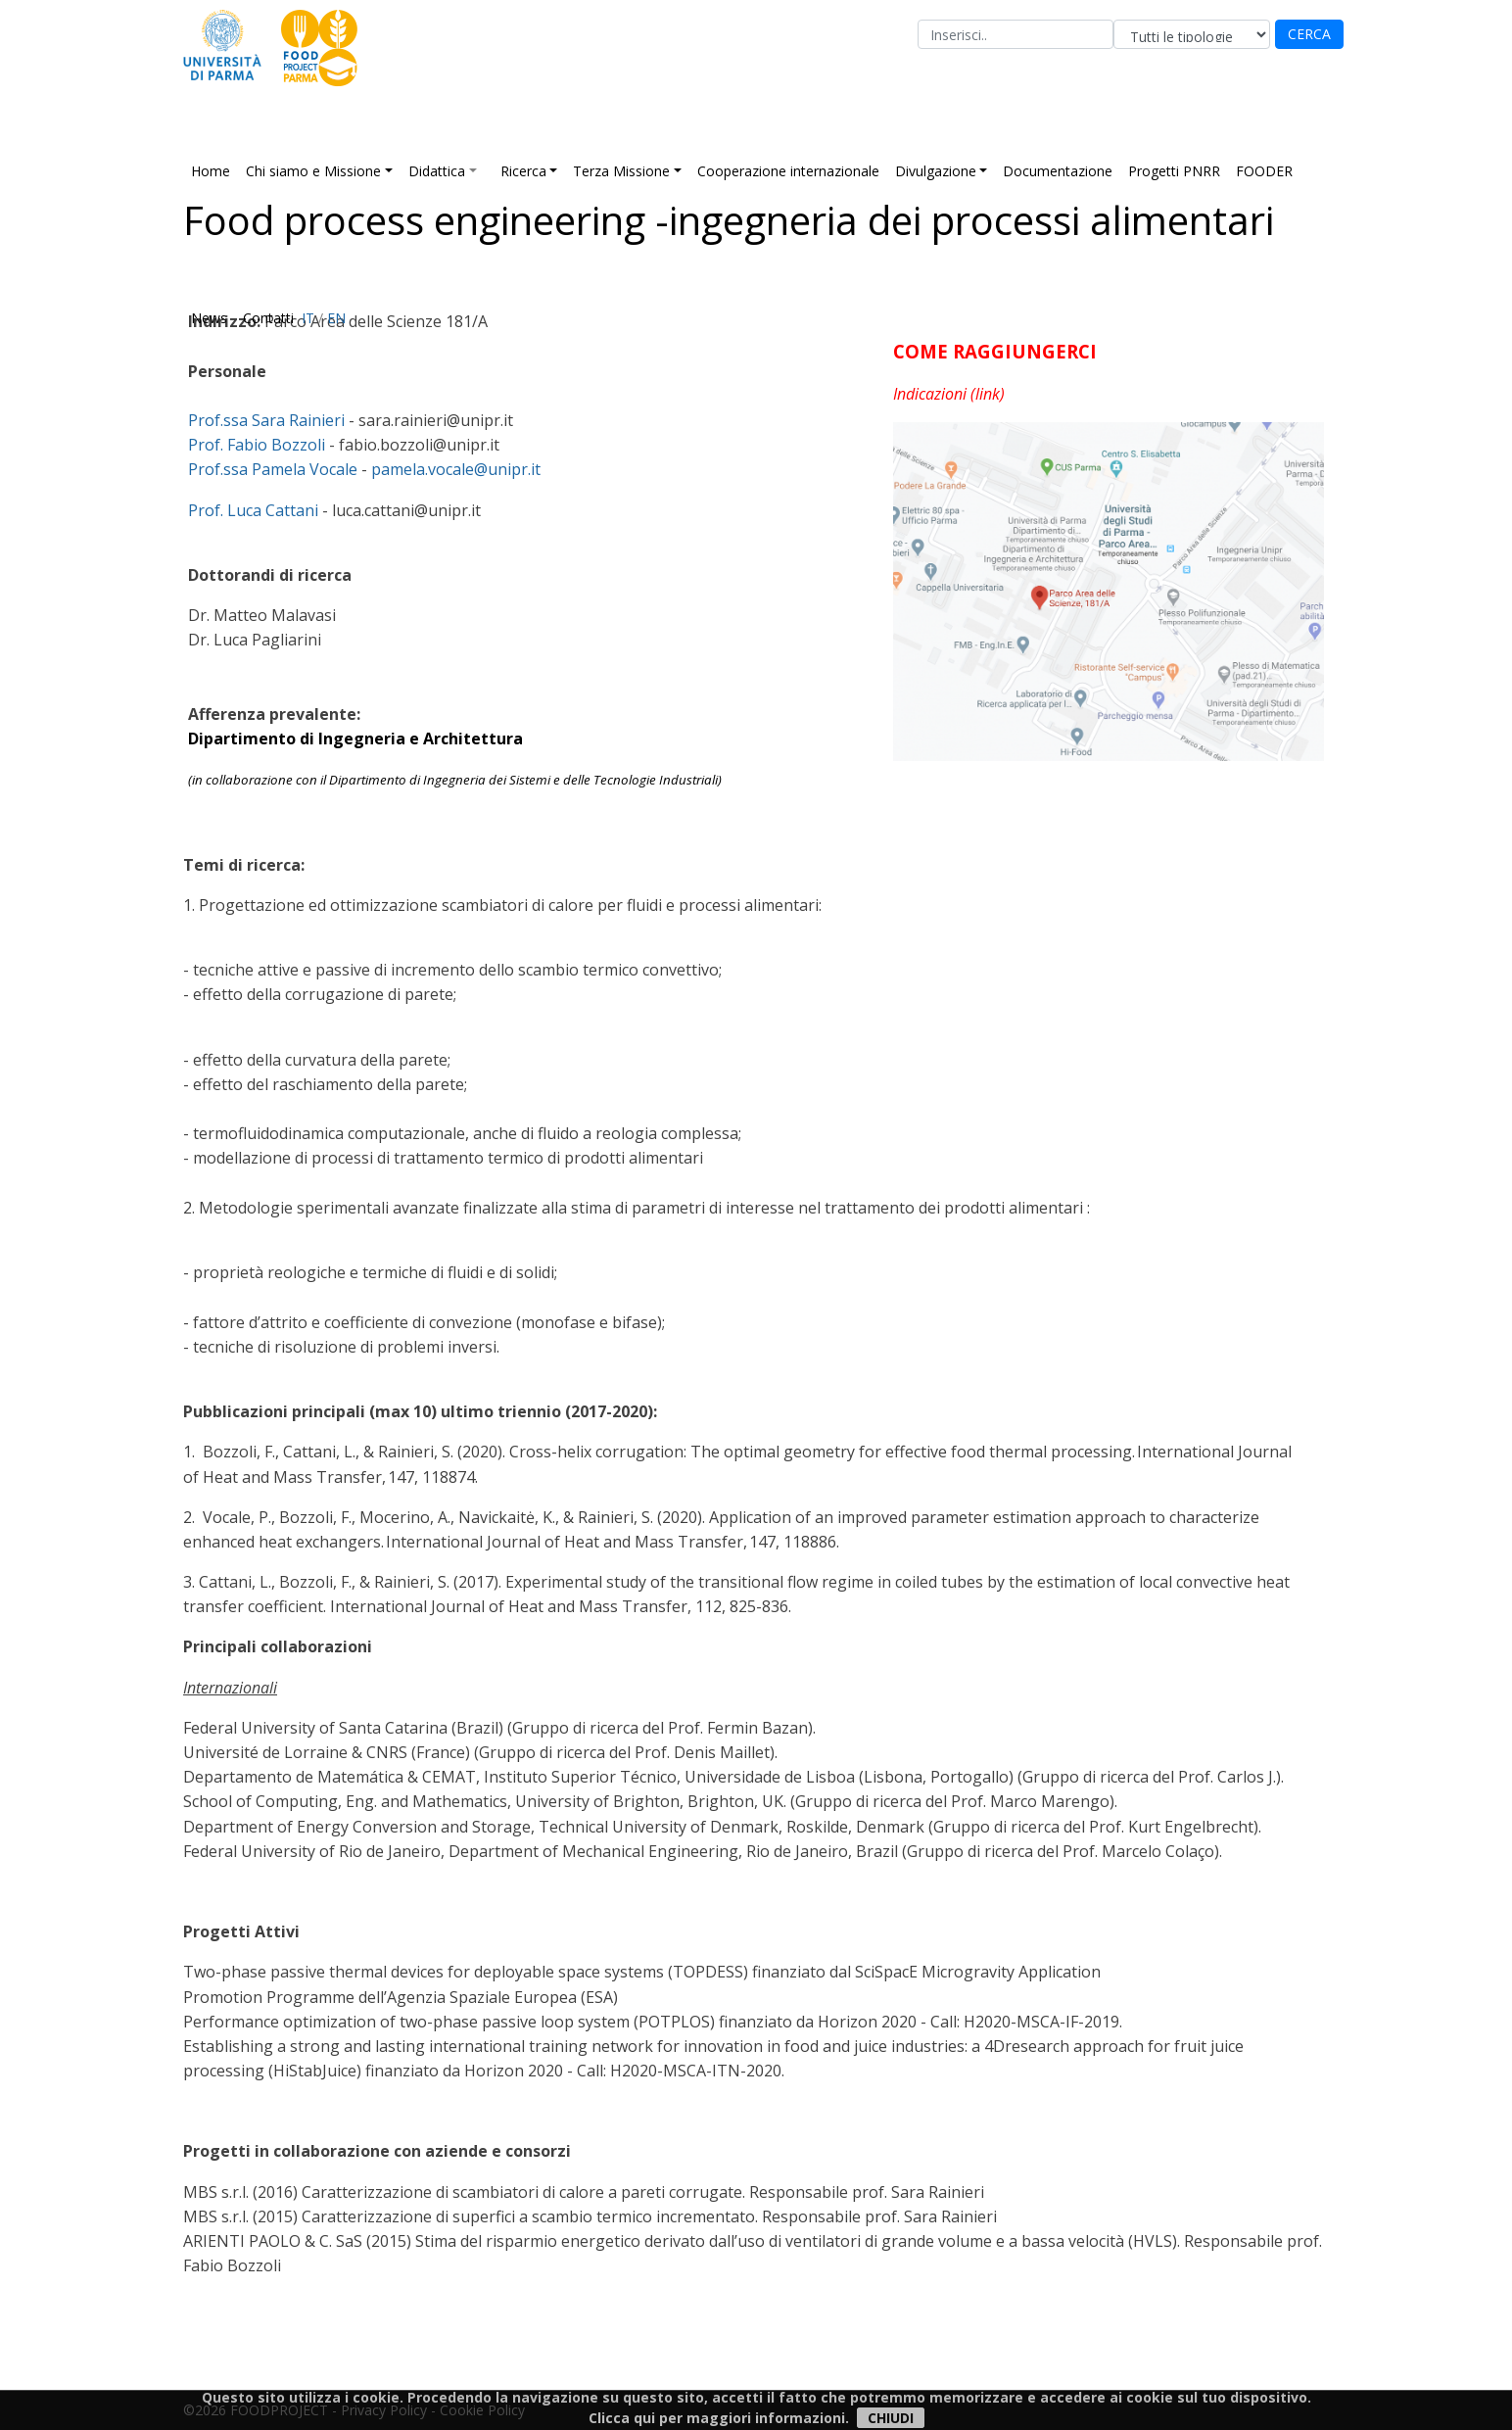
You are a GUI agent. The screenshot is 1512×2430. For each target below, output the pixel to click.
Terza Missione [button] (621, 171)
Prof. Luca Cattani (253, 510)
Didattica (436, 171)
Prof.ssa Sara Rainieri (266, 420)
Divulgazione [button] (935, 171)
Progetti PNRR (1174, 171)
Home (210, 171)
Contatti (268, 318)
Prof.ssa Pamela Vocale (272, 469)
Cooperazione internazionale (788, 171)
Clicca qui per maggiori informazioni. (719, 2417)
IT (308, 318)
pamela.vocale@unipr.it (456, 469)
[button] (481, 171)
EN (336, 318)
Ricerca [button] (523, 171)
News (209, 318)
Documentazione (1057, 171)
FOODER (1264, 171)
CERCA (1309, 33)
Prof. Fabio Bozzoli (256, 444)
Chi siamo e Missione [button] (313, 171)
